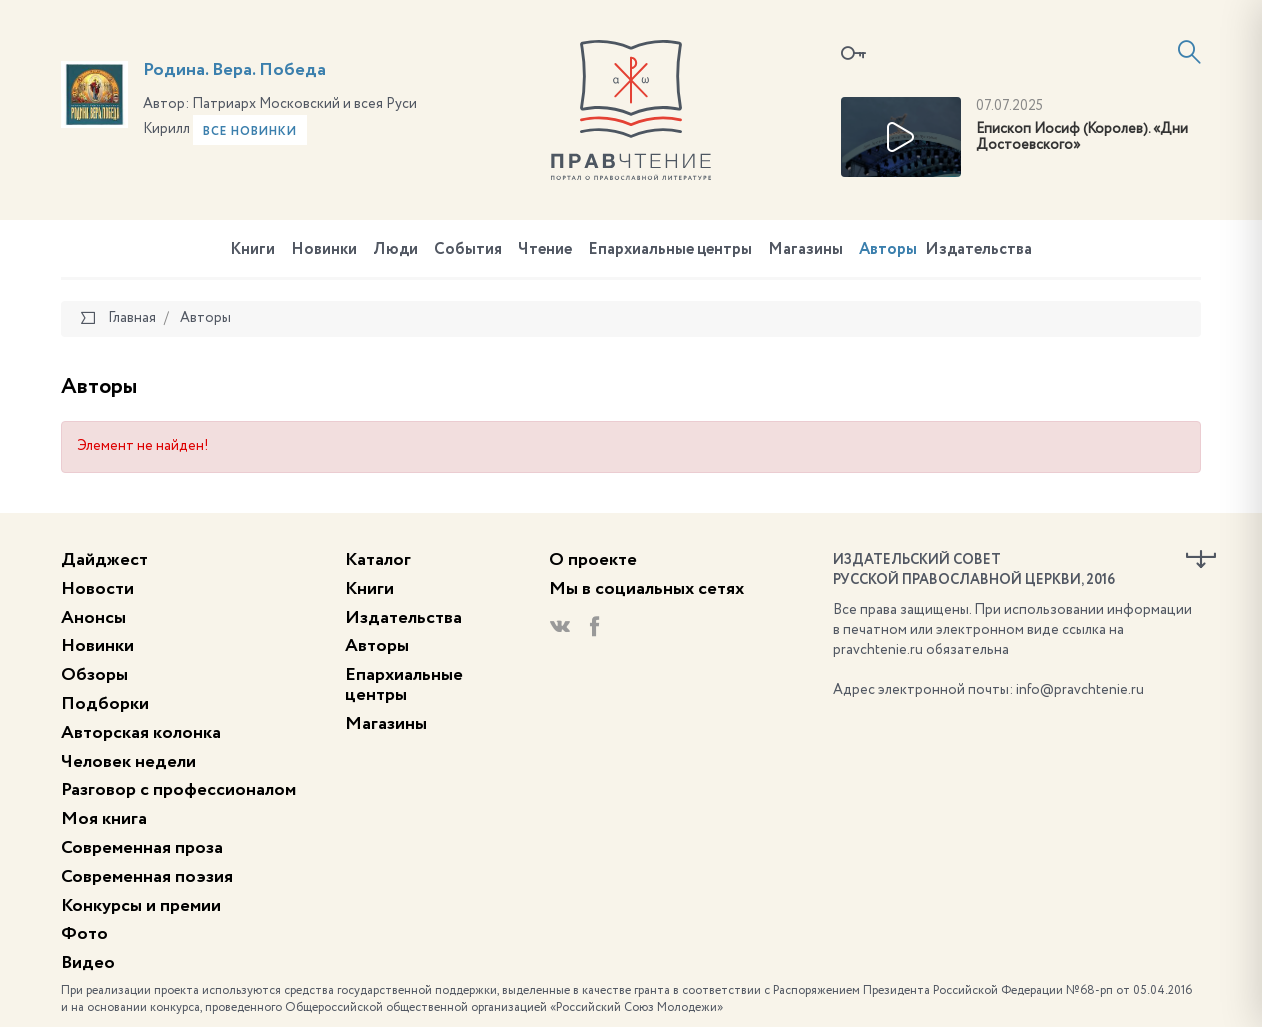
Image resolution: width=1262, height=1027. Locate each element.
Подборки (105, 704)
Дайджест (104, 560)
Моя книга (104, 819)
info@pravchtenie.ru (1080, 690)
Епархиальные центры (670, 250)
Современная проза (142, 848)
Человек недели (128, 762)
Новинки (324, 250)
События (468, 250)
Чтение (545, 250)
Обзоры (94, 675)
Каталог (378, 560)
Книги (252, 250)
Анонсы (93, 618)
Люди (395, 250)
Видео (88, 963)
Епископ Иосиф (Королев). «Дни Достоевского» (1082, 137)
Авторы (888, 250)
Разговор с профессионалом (178, 790)
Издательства (978, 250)
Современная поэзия (147, 877)
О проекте (593, 560)
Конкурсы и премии (141, 906)
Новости (97, 589)
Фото (84, 934)
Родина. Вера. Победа (234, 70)
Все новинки (250, 132)
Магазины (805, 250)
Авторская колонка (141, 733)
